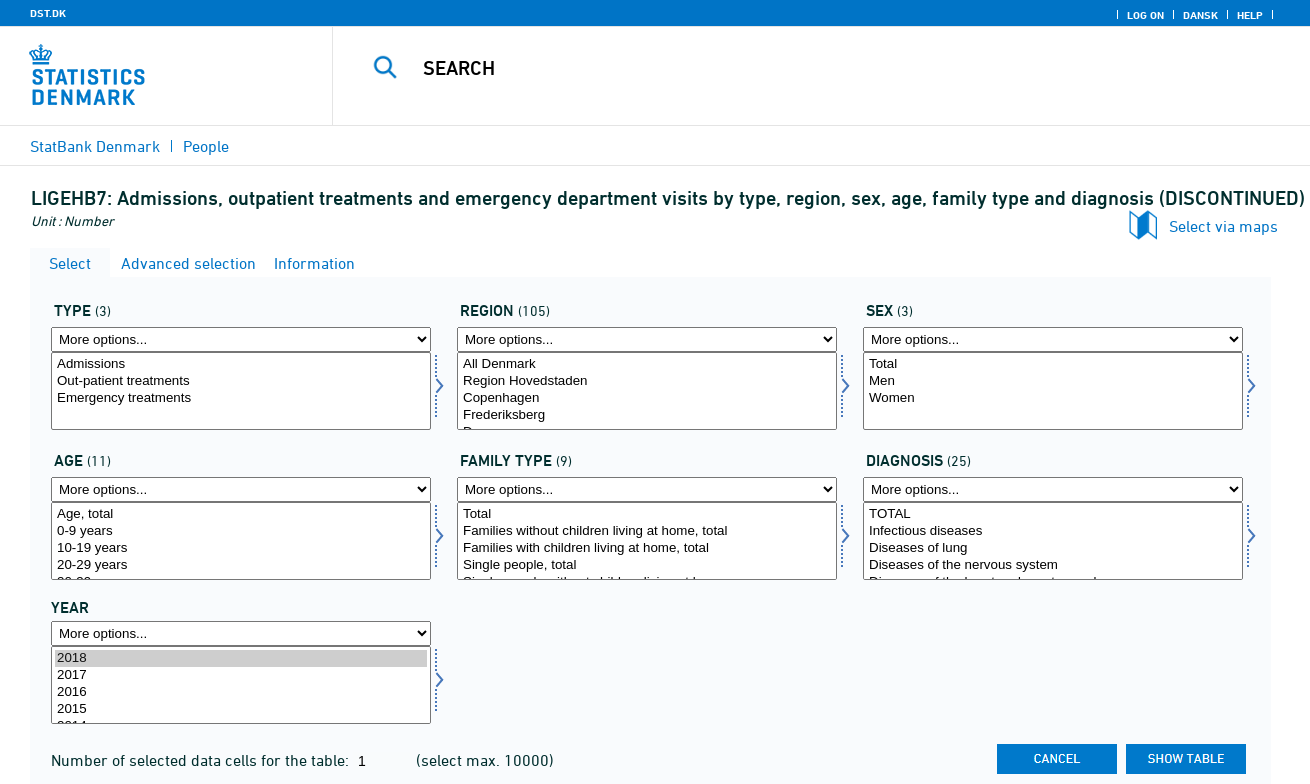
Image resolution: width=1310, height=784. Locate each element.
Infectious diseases (1053, 531)
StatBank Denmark (95, 146)
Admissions (241, 364)
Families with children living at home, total (647, 548)
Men (1053, 381)
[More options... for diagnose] (1053, 489)
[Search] (800, 68)
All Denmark (647, 364)
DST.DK (48, 13)
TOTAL (1053, 514)
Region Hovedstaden (647, 381)
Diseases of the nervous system (1053, 565)
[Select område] (647, 391)
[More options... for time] (241, 633)
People (206, 146)
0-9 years (241, 531)
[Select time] (241, 685)
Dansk (1200, 15)
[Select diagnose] (1053, 541)
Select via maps (1223, 226)
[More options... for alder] (241, 489)
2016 (241, 692)
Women (1053, 398)
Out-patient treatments (241, 381)
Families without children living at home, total (647, 531)
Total (1053, 364)
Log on (1145, 15)
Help (1250, 15)
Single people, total (647, 565)
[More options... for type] (241, 339)
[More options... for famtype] (647, 489)
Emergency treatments (241, 398)
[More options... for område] (647, 339)
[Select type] (241, 391)
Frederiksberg (647, 415)
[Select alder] (241, 541)
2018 (241, 658)
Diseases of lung (1053, 548)
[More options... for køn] (1053, 339)
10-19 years (241, 548)
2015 (241, 709)
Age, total (241, 514)
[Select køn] (1053, 391)
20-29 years (241, 565)
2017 (241, 675)
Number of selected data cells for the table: (202, 760)
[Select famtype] (647, 541)
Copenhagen (647, 398)
